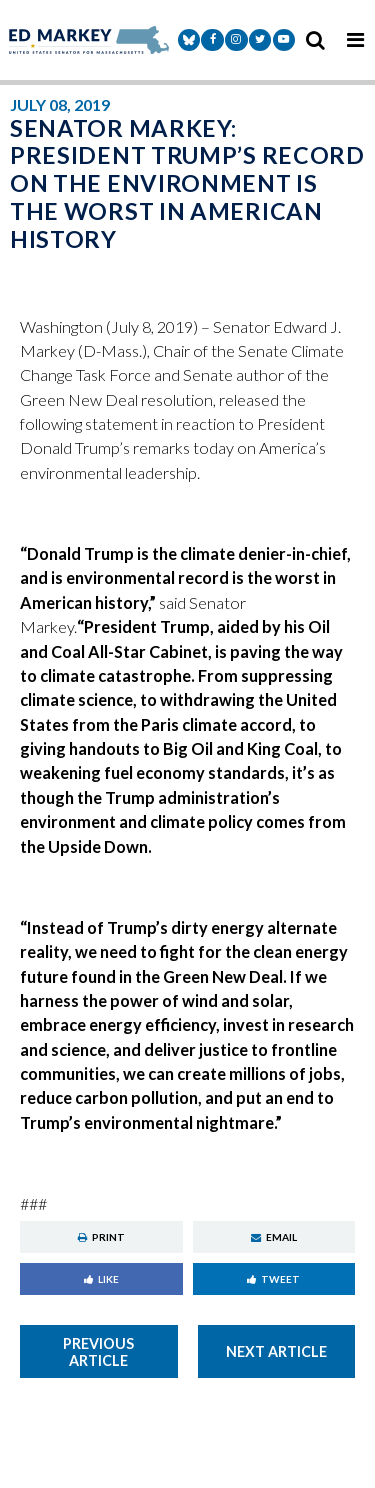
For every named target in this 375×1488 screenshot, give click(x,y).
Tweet (273, 1279)
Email (274, 1237)
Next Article (276, 1351)
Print (101, 1237)
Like (101, 1279)
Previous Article (98, 1352)
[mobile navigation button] (355, 40)
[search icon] (315, 40)
